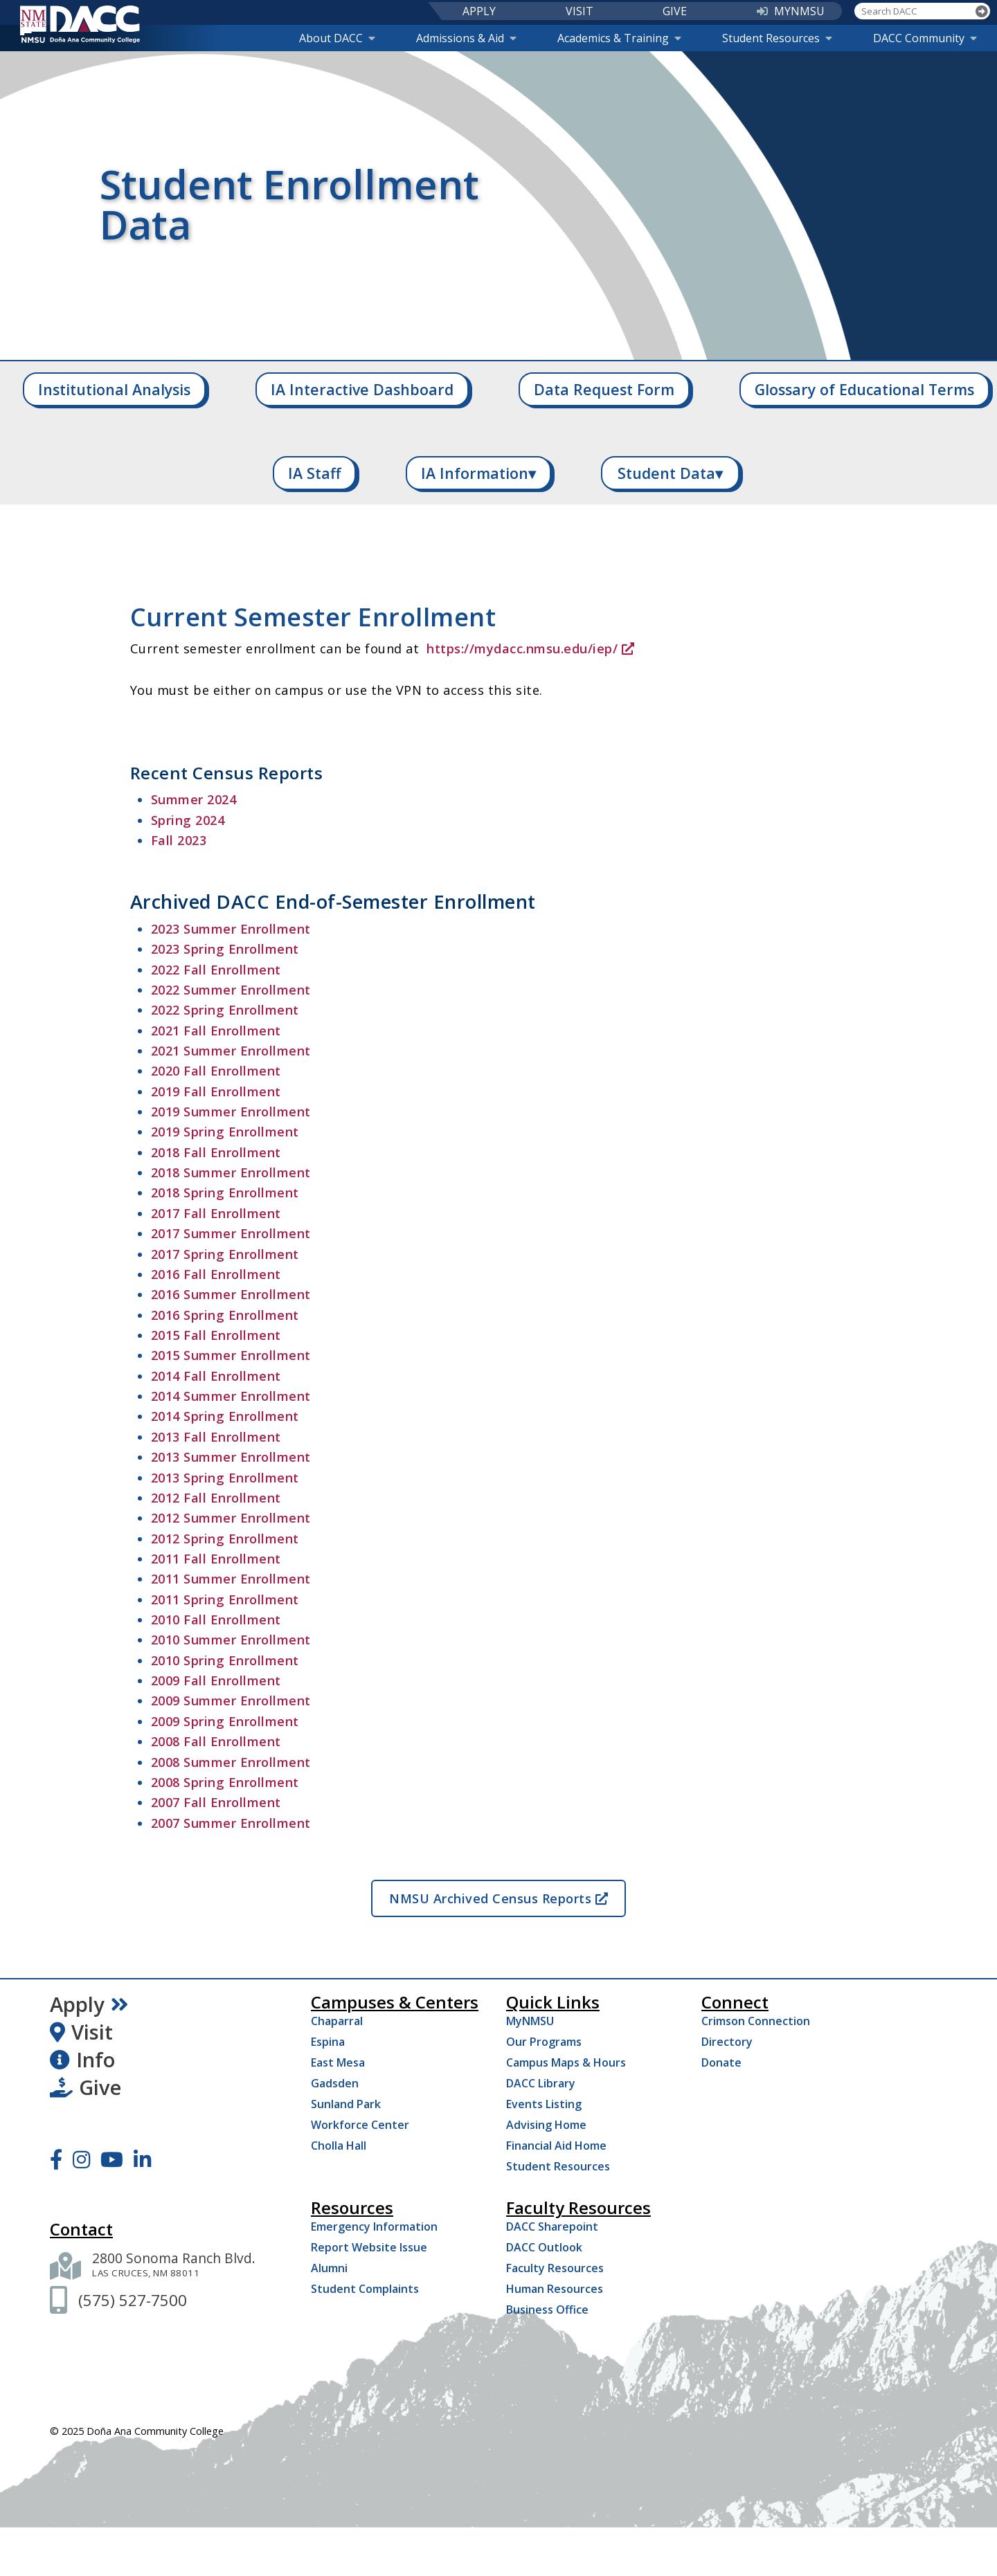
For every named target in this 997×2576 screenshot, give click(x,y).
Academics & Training (619, 38)
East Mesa (338, 2062)
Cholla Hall (338, 2145)
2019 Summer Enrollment (231, 1111)
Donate (721, 2062)
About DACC (337, 38)
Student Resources (777, 38)
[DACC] (80, 24)
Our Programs (544, 2041)
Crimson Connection (755, 2021)
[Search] (982, 11)
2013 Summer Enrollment (231, 1457)
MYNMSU (791, 11)
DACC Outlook (544, 2247)
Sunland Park (346, 2104)
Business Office (547, 2309)
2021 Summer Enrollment (231, 1050)
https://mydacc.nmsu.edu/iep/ (530, 648)
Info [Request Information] (82, 2060)
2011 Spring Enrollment (225, 1599)
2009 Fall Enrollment (216, 1680)
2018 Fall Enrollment (216, 1152)
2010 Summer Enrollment (231, 1639)
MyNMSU (530, 2021)
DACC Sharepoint (552, 2226)
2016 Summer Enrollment (231, 1294)
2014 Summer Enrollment (231, 1396)
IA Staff (314, 473)
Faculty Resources (555, 2268)
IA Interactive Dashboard (362, 389)
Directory (727, 2041)
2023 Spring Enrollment (225, 949)
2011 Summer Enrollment (231, 1578)
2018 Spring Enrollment (225, 1192)
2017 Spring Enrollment (225, 1254)
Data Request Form (604, 389)
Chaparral (337, 2021)
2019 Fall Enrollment (216, 1091)
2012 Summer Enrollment (231, 1517)
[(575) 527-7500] (132, 2300)
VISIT (579, 11)
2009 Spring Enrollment (225, 1721)
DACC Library (540, 2083)
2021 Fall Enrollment (216, 1030)
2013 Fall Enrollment (216, 1436)
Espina (328, 2041)
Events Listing (544, 2104)
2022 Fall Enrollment (216, 969)
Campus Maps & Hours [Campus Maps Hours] (566, 2062)
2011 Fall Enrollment (216, 1558)
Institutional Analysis (114, 389)
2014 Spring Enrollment (225, 1416)
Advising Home (546, 2124)
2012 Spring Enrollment (225, 1538)
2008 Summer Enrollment (231, 1762)
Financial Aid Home (556, 2145)
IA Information (478, 473)
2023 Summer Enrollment (231, 928)
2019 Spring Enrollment (225, 1131)
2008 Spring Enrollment (225, 1782)
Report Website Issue (369, 2247)
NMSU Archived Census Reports (498, 1898)
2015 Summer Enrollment (231, 1355)
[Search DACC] (914, 11)
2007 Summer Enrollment (231, 1823)
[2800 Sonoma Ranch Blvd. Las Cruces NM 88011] (173, 2265)
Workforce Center (360, 2124)
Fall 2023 (179, 840)
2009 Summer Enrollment (231, 1700)
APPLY (479, 11)
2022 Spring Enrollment (225, 1009)
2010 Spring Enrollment (225, 1660)
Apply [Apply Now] (89, 2004)
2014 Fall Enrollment (216, 1376)
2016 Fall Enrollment (216, 1274)
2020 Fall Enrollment (216, 1070)
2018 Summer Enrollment (231, 1172)
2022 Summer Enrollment (231, 989)
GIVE (675, 11)
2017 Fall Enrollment (216, 1213)
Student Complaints (365, 2288)
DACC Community (925, 38)
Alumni (329, 2268)
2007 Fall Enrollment (216, 1802)
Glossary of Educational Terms (864, 389)
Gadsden (335, 2083)
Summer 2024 (194, 799)
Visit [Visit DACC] (81, 2032)
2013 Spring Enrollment (225, 1477)
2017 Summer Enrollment (231, 1233)
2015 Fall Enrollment (216, 1335)
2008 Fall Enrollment (216, 1741)
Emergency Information (374, 2226)
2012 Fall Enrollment (216, 1497)
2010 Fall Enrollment (216, 1619)
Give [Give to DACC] (85, 2087)
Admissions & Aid (466, 38)
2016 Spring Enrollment (225, 1315)
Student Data (670, 473)
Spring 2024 (188, 820)
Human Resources (554, 2288)
